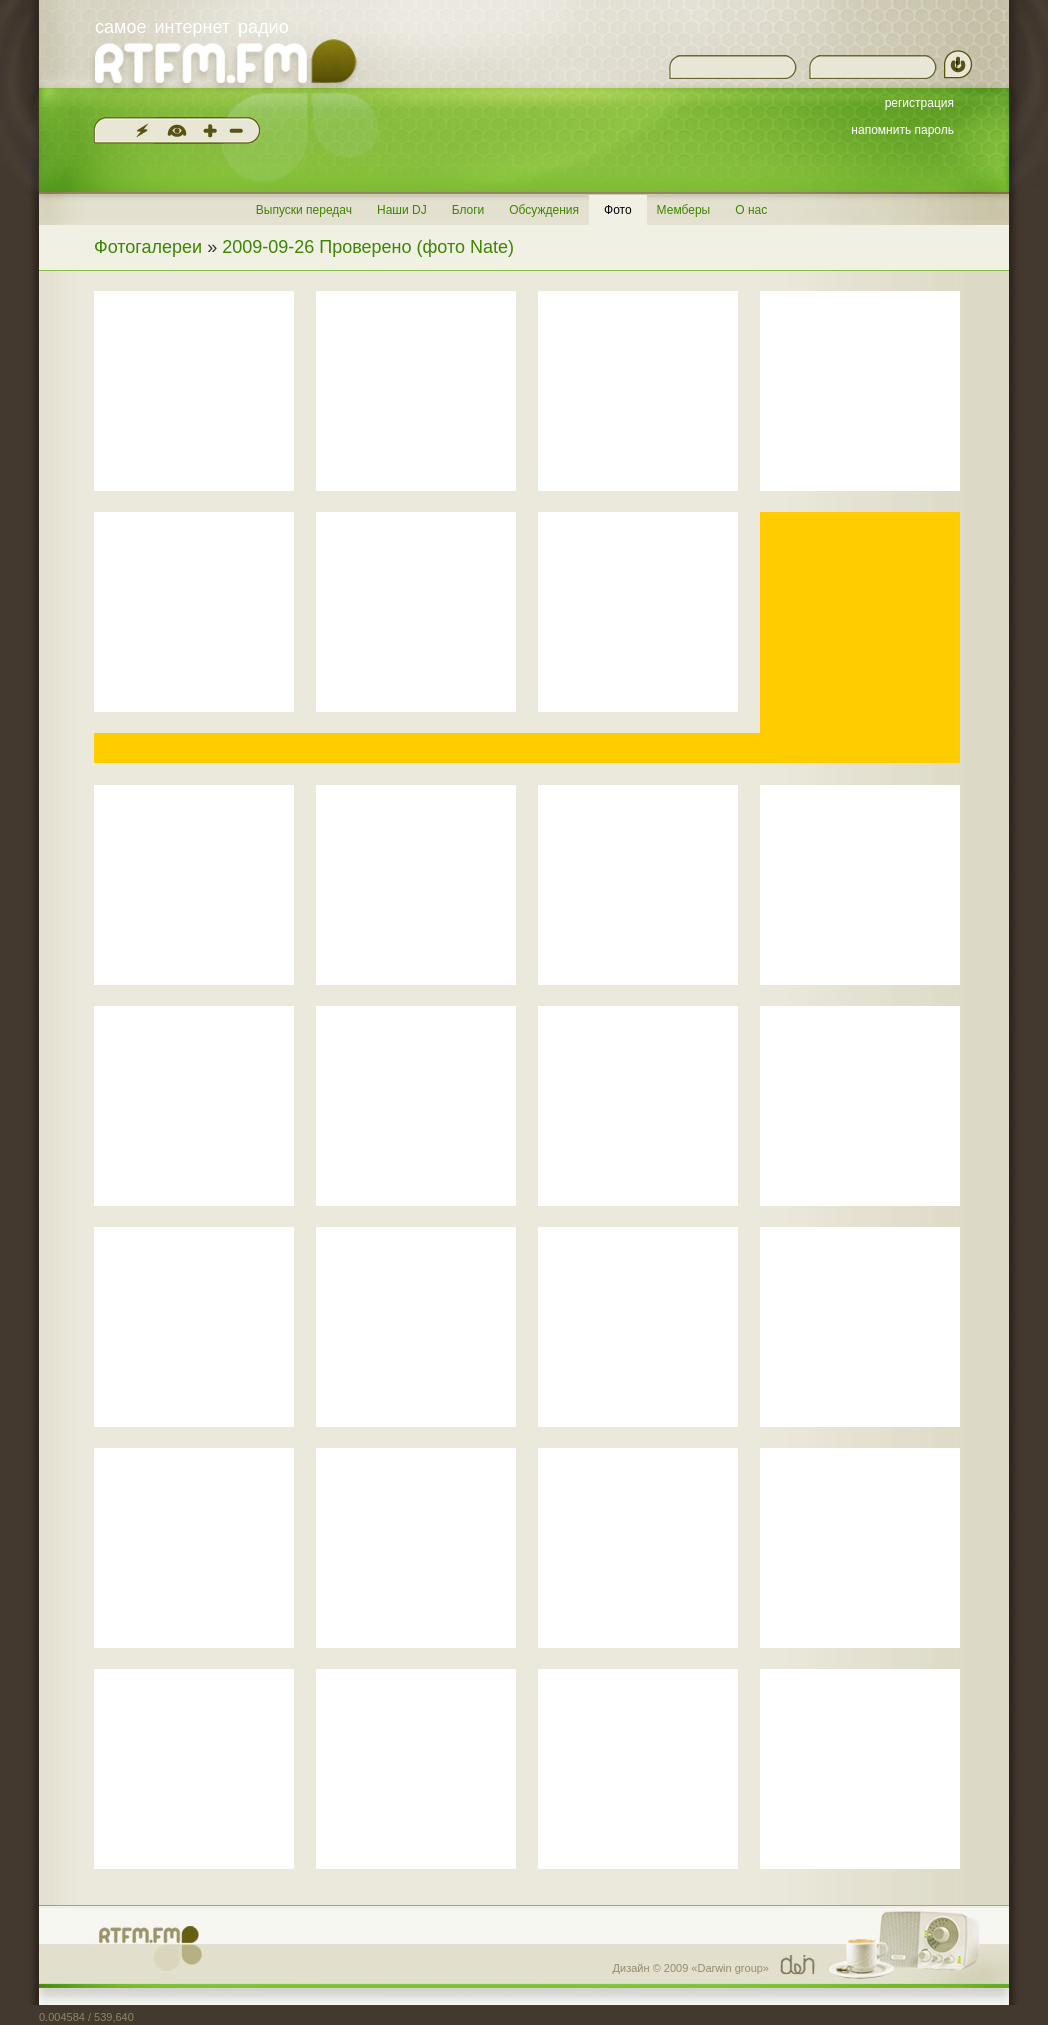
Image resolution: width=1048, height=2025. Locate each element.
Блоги (468, 210)
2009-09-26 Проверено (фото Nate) (368, 247)
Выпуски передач (304, 210)
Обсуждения (544, 210)
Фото (618, 210)
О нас (751, 210)
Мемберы (684, 210)
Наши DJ (402, 210)
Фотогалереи (148, 247)
